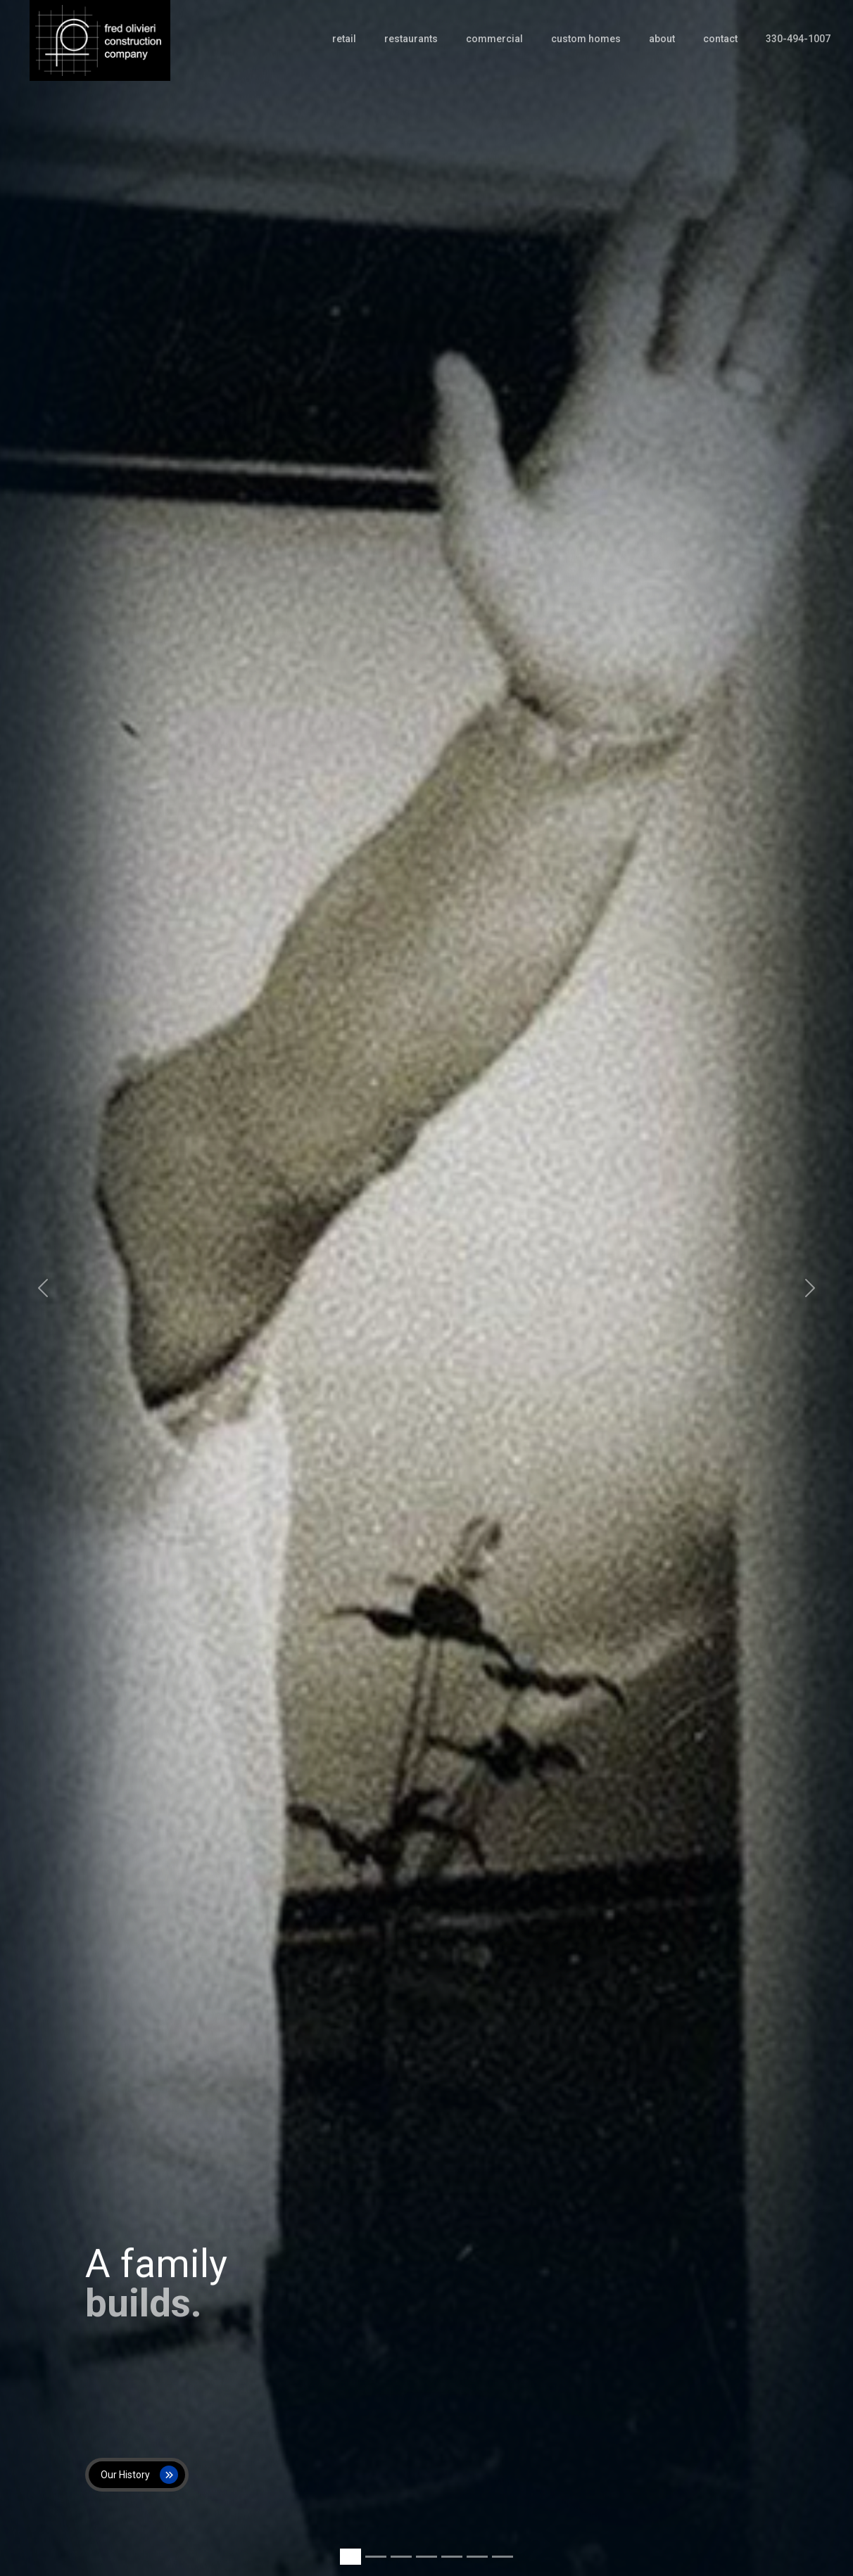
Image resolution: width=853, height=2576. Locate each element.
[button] (42, 1288)
